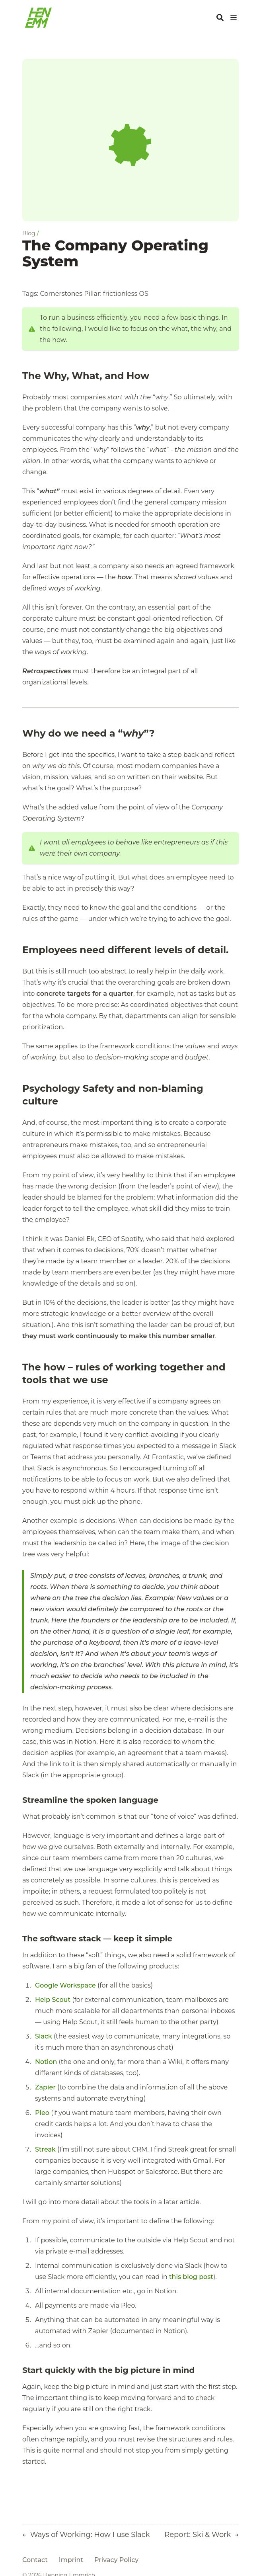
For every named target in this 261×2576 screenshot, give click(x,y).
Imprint (71, 2560)
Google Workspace (65, 1985)
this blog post (191, 2277)
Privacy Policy (116, 2560)
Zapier (45, 2087)
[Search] (220, 17)
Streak (45, 2149)
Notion (46, 2062)
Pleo (42, 2113)
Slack (43, 2036)
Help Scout (52, 1999)
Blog (28, 233)
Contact (35, 2560)
